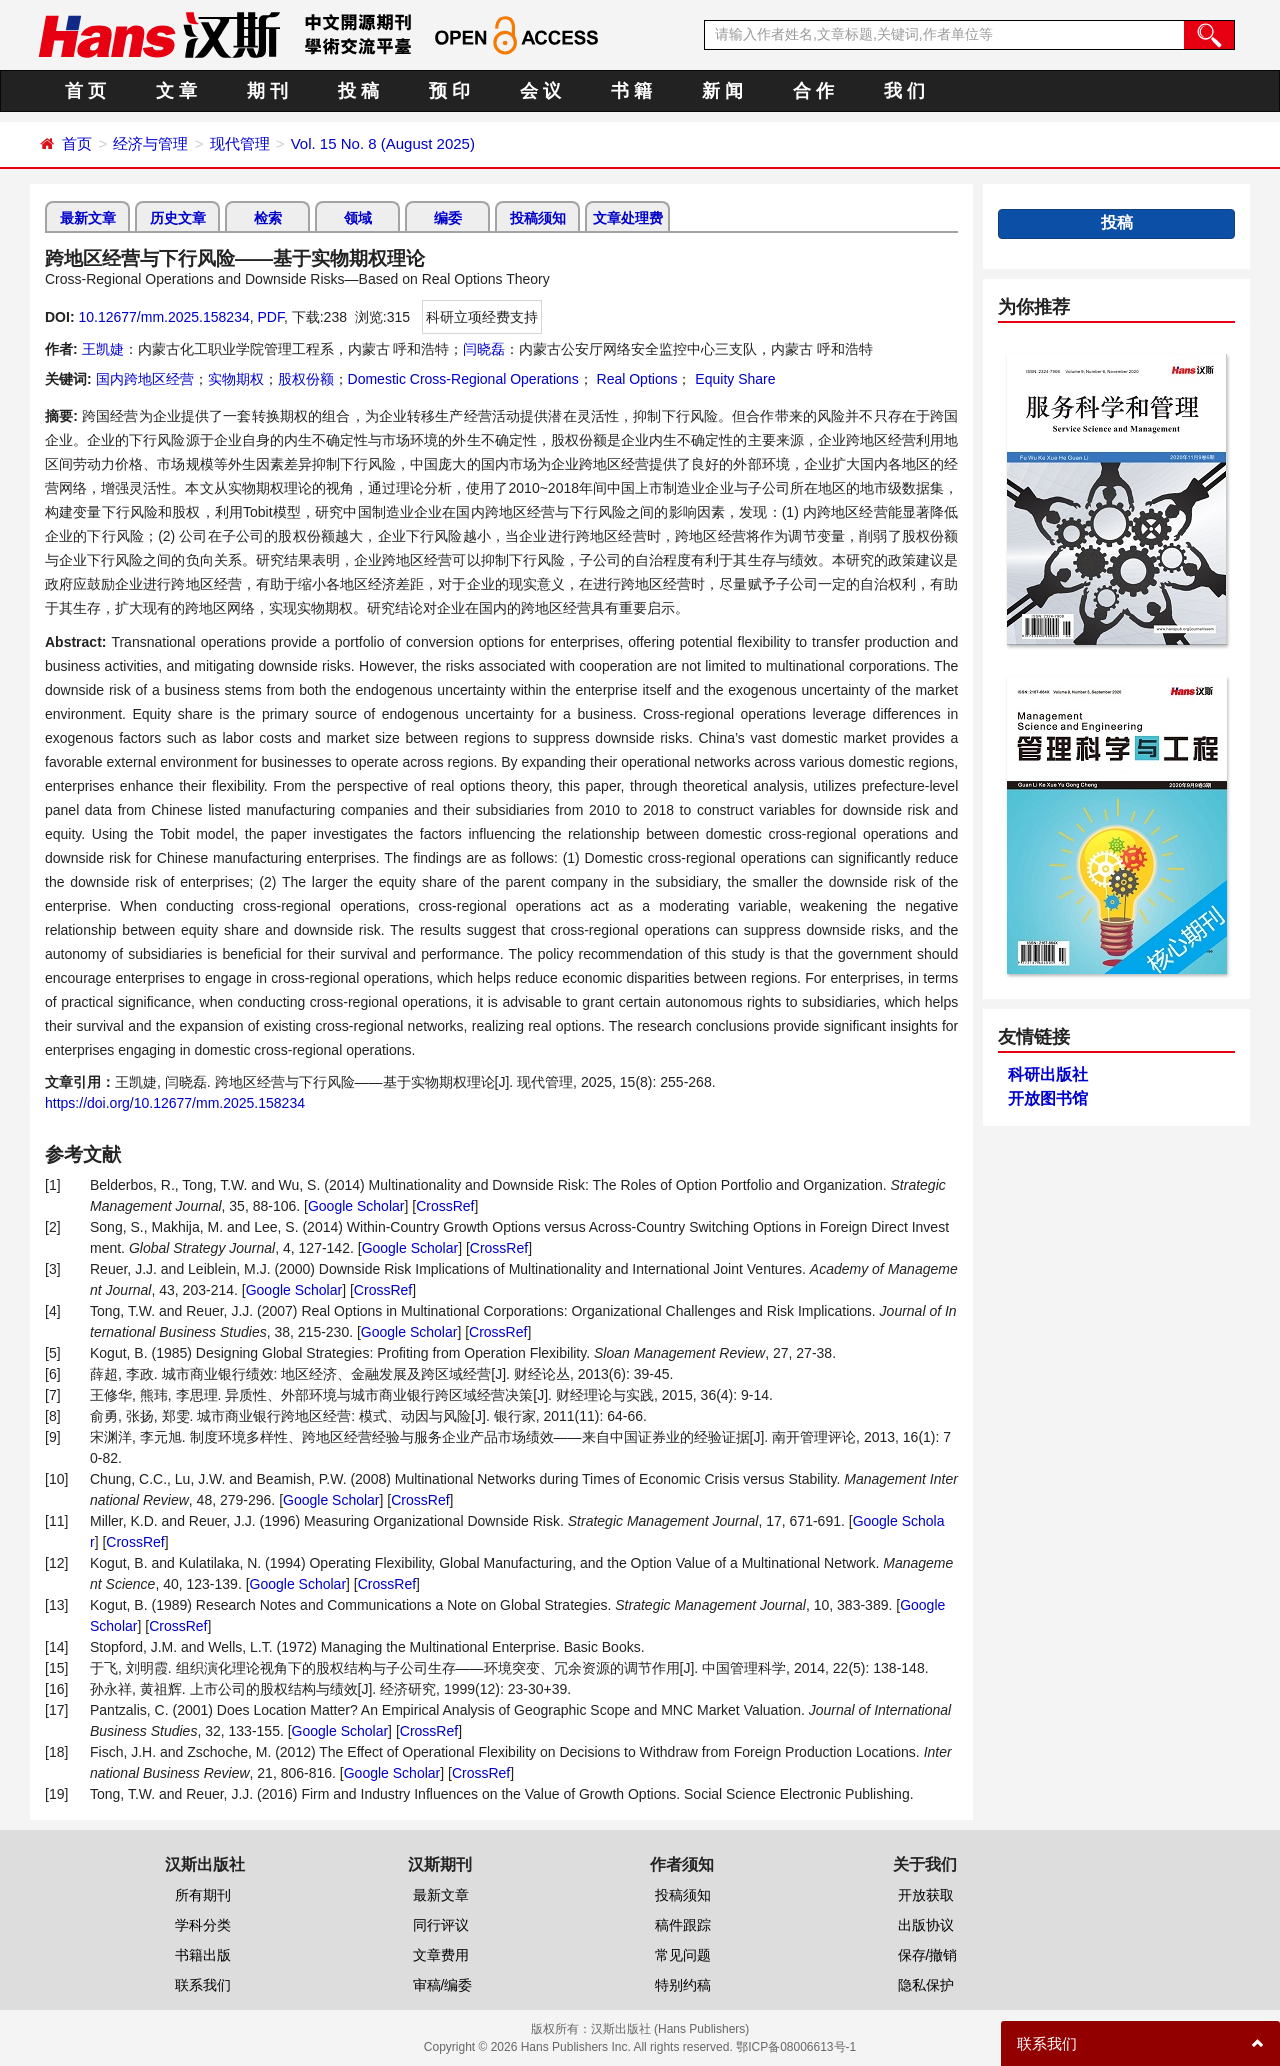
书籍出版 (203, 1955)
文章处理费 (628, 218)
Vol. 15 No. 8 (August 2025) (383, 143)
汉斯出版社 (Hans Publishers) (670, 2029)
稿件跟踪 (683, 1925)
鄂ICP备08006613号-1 (796, 2047)
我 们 (904, 91)
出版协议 (926, 1925)
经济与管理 (150, 143)
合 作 (813, 91)
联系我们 (203, 1985)
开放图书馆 (1048, 1098)
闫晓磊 (484, 349)
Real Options (635, 379)
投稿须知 (538, 218)
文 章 (176, 91)
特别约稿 (683, 1985)
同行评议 (441, 1925)
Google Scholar (356, 1206)
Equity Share (733, 379)
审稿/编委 (443, 1985)
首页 (77, 143)
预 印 (449, 91)
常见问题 (683, 1955)
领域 (358, 218)
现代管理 (240, 143)
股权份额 (306, 379)
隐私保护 (926, 1985)
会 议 (540, 91)
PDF (270, 317)
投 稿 (358, 91)
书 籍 (631, 91)
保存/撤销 (928, 1955)
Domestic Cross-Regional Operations (463, 379)
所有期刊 (203, 1895)
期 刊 (267, 91)
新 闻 (722, 91)
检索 (268, 218)
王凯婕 (103, 349)
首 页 (85, 91)
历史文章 (178, 218)
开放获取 (926, 1895)
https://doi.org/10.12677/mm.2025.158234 (175, 1103)
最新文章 (88, 218)
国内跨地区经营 (145, 379)
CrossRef (445, 1206)
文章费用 (441, 1955)
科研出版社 (1048, 1074)
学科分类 (203, 1925)
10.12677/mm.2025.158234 (163, 317)
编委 (448, 218)
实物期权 (236, 379)
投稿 (1117, 222)
